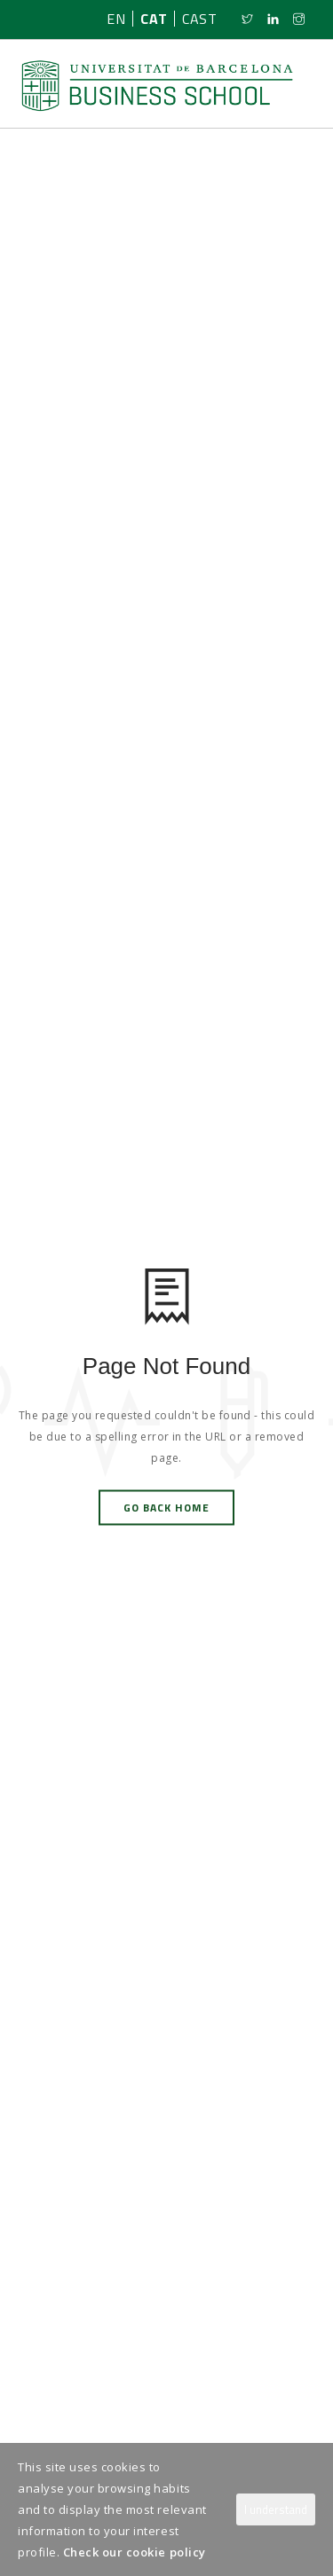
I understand (275, 2509)
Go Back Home (166, 1507)
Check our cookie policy (134, 2552)
